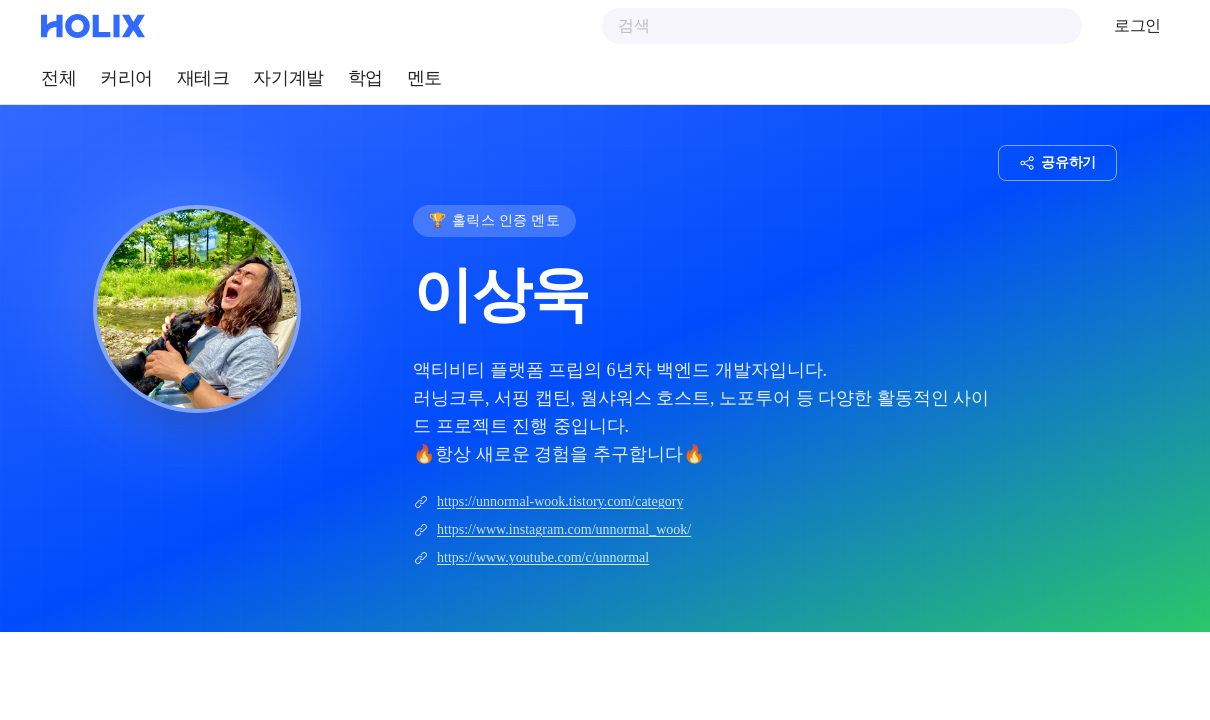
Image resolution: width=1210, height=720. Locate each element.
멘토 (424, 78)
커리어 (126, 78)
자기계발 (288, 78)
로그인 (1137, 25)
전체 (58, 78)
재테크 (203, 78)
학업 (365, 78)
